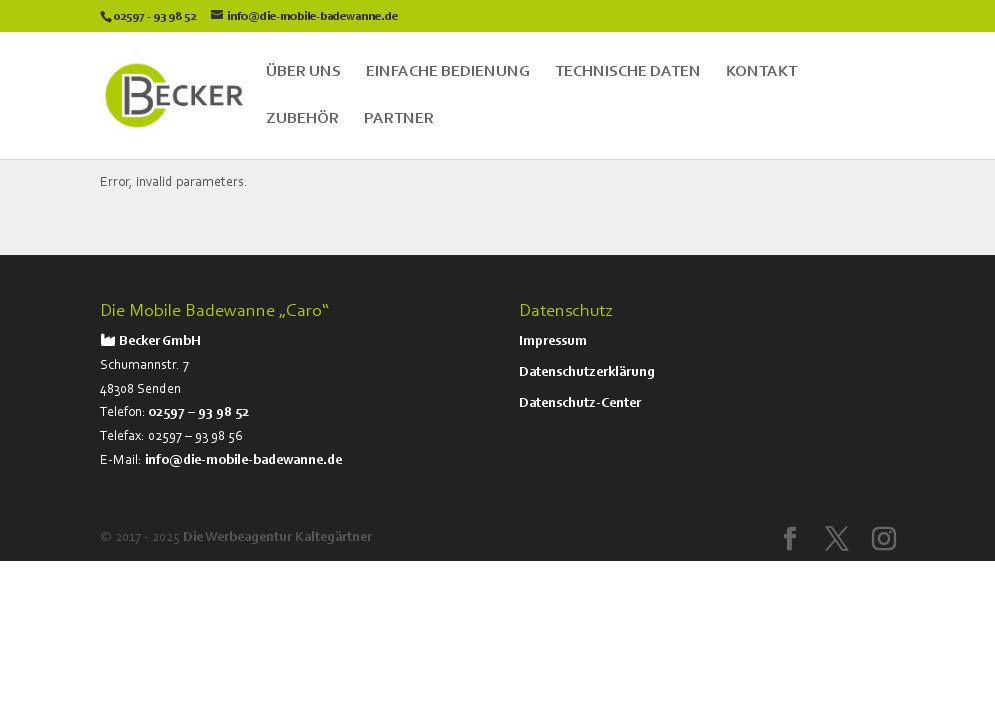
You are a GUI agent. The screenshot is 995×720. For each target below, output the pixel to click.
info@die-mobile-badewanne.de (243, 461)
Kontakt (761, 72)
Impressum (553, 342)
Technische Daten (628, 72)
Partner (399, 119)
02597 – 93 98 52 (199, 413)
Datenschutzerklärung (587, 373)
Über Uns (303, 72)
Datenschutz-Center (580, 404)
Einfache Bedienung (448, 72)
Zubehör (302, 119)
